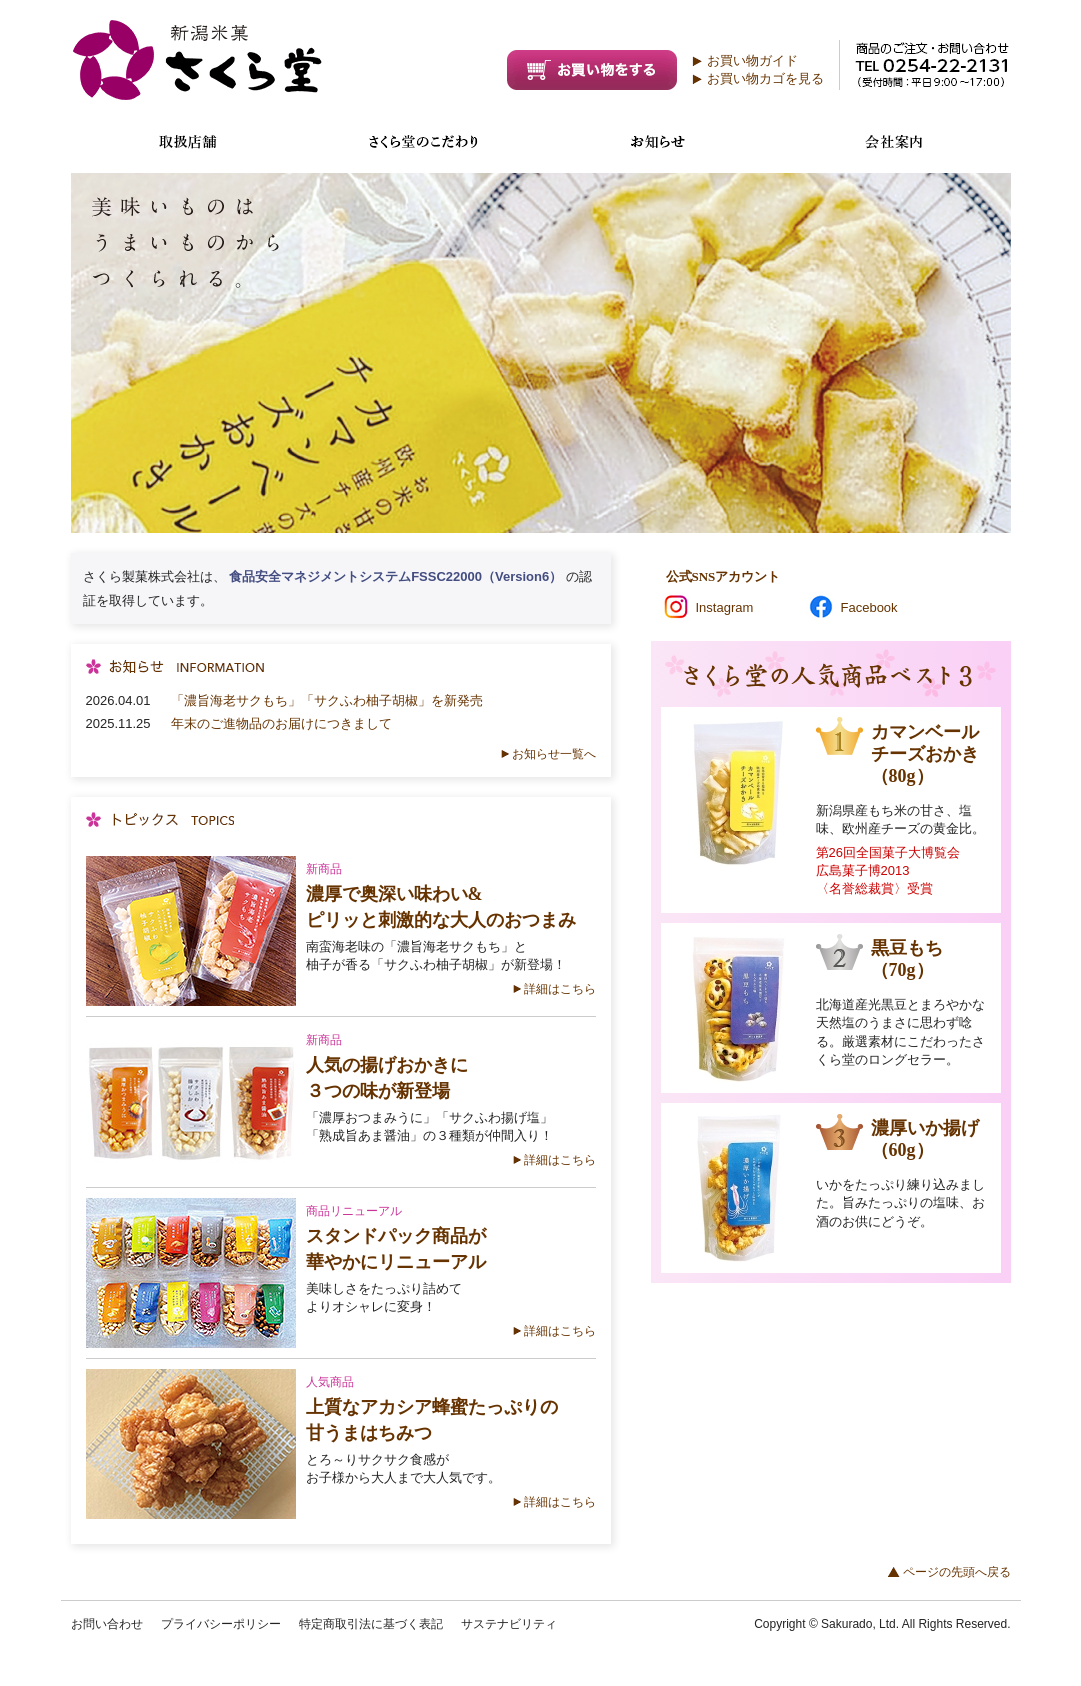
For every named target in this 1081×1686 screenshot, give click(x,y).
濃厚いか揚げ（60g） (925, 1139)
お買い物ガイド (752, 60)
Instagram (725, 607)
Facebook (869, 607)
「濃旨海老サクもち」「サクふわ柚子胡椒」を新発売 (327, 700)
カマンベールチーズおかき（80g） (925, 753)
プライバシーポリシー (221, 1624)
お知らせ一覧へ (554, 754)
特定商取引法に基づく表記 (371, 1624)
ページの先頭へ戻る (957, 1572)
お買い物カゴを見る (765, 78)
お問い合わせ (107, 1624)
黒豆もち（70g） (907, 959)
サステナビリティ (509, 1624)
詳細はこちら (560, 989)
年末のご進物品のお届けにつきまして (281, 723)
